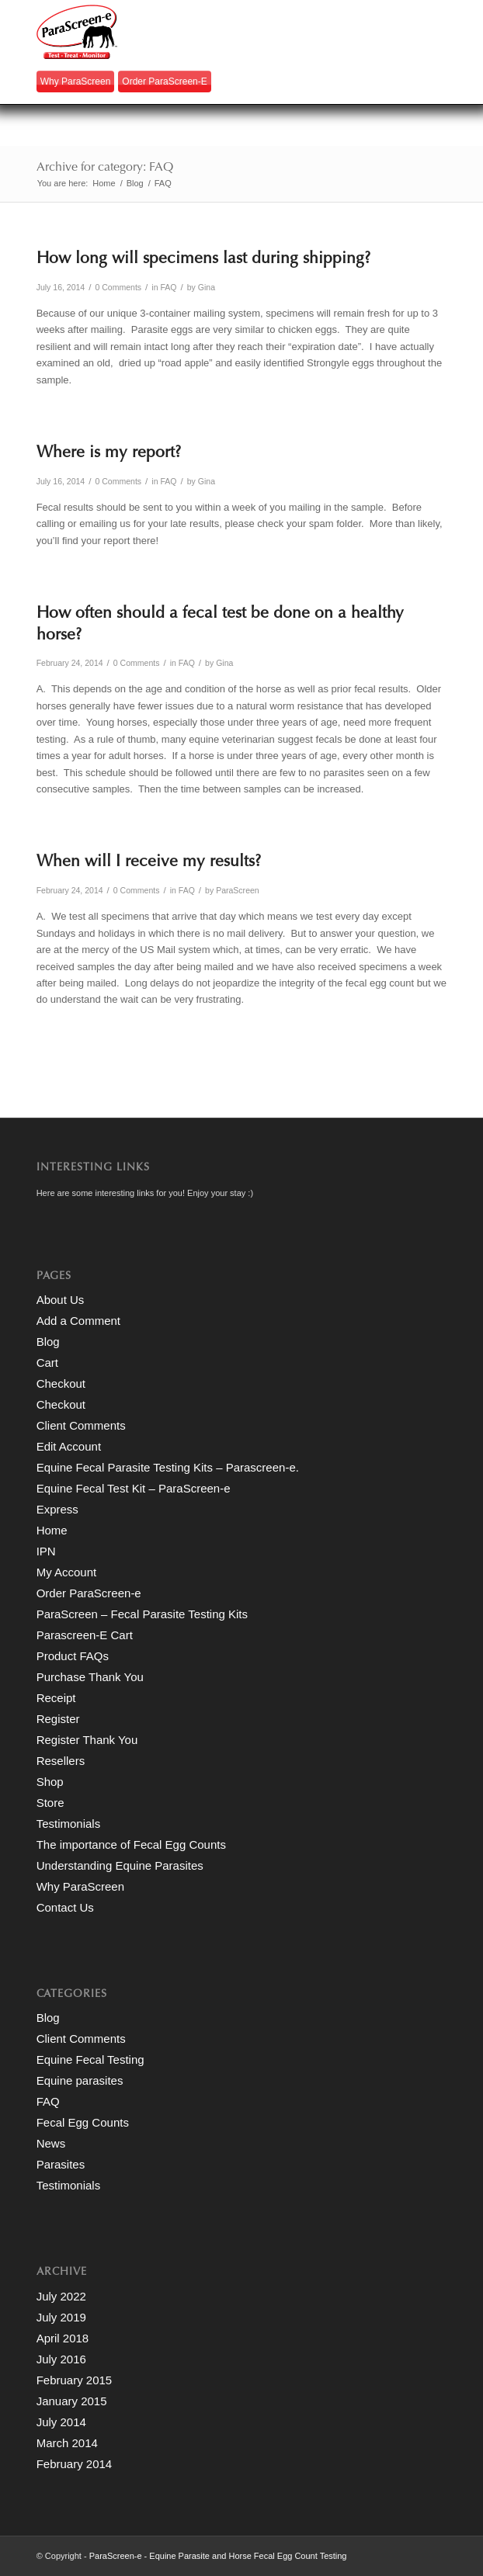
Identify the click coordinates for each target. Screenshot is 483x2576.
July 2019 (61, 2317)
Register (58, 1718)
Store (50, 1802)
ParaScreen (237, 890)
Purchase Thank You (90, 1676)
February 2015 (74, 2380)
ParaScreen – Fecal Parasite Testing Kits (142, 1614)
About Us (60, 1299)
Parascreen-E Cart (84, 1635)
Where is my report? (108, 454)
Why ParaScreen (75, 81)
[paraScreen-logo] (200, 32)
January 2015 (71, 2401)
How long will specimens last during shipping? (203, 259)
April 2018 (62, 2338)
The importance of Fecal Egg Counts (131, 1844)
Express (57, 1509)
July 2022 (61, 2296)
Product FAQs (72, 1655)
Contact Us (65, 1907)
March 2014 (67, 2442)
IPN (46, 1551)
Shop (50, 1781)
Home (52, 1530)
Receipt (56, 1697)
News (51, 2143)
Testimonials (68, 1823)
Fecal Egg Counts (82, 2122)
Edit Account (68, 1446)
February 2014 (74, 2463)
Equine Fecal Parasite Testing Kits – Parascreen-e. (167, 1467)
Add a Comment (78, 1320)
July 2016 (61, 2359)
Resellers (60, 1760)
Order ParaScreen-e (164, 81)
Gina (206, 287)
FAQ (168, 287)
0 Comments (118, 287)
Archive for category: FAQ (104, 167)
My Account (66, 1572)
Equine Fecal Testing (90, 2059)
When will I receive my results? (148, 863)
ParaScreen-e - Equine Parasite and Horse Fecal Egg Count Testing (218, 2555)
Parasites (60, 2164)
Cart (47, 1362)
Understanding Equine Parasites (119, 1865)
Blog (48, 1341)
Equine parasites (79, 2080)
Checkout (60, 1383)
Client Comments (81, 1425)
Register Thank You (87, 1739)
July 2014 (61, 2422)
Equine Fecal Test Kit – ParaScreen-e (133, 1488)
